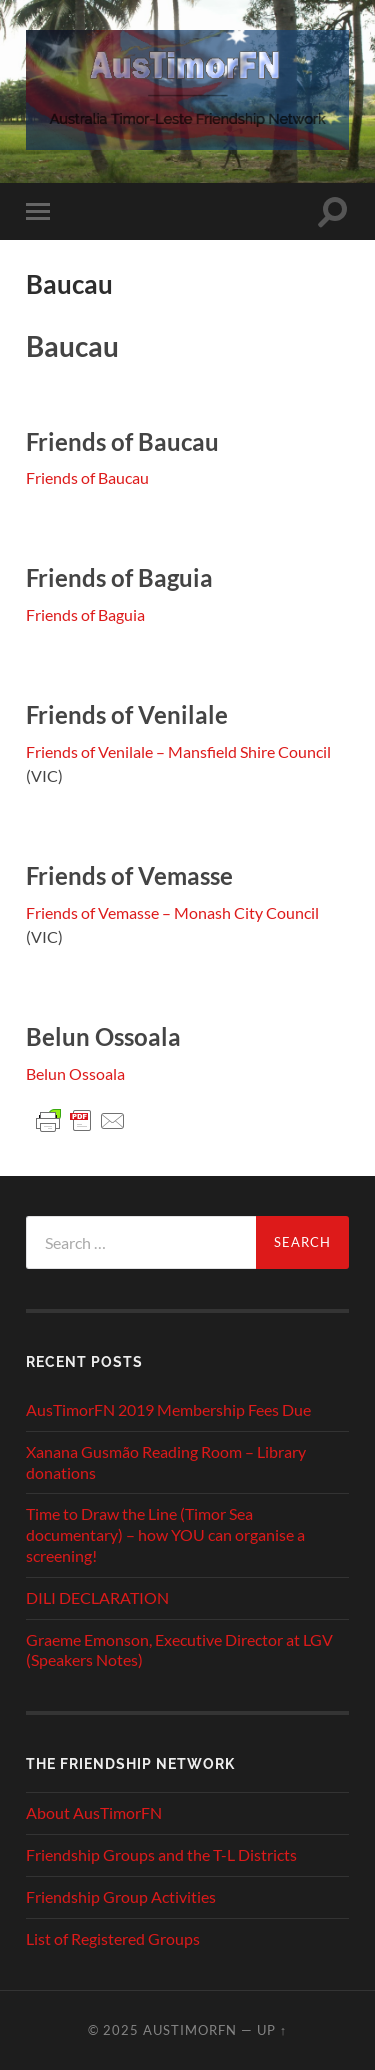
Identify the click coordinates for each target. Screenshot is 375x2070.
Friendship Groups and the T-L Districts (161, 1854)
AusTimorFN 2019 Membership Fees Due (168, 1409)
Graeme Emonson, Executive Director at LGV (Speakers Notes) (179, 1650)
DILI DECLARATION (97, 1597)
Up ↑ (272, 2030)
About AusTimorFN (94, 1812)
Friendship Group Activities (121, 1896)
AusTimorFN (190, 2030)
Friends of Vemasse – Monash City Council (172, 912)
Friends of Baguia (85, 614)
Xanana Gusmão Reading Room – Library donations (166, 1462)
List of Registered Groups (113, 1938)
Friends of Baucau (87, 477)
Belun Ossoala (75, 1073)
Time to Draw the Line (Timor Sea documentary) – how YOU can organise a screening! (165, 1534)
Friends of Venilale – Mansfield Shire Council (178, 751)
